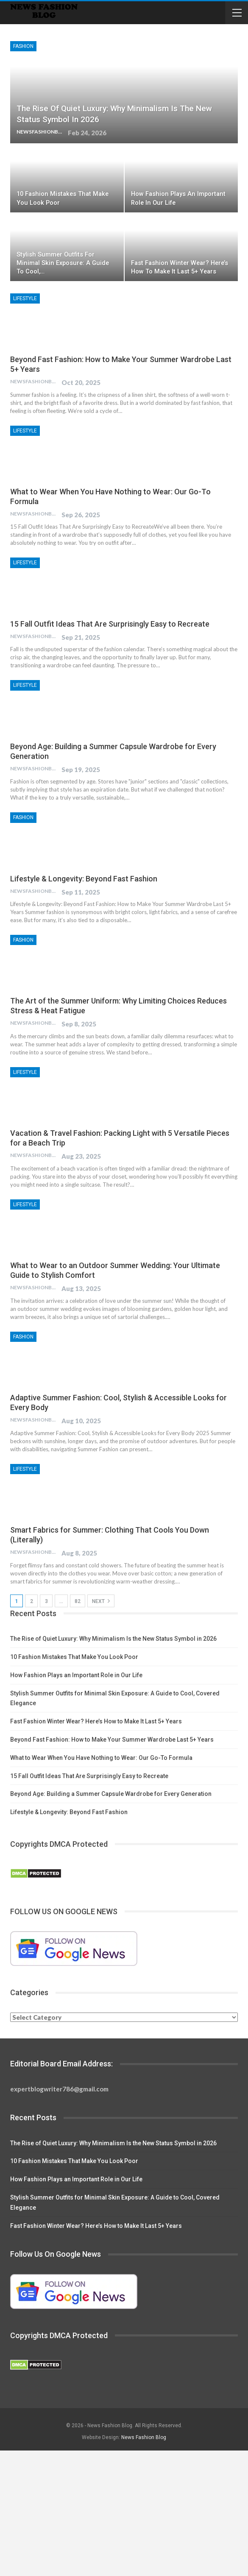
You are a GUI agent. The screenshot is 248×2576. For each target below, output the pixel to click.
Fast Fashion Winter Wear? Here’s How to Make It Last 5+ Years (96, 1721)
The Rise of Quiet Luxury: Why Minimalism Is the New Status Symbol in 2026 (113, 1638)
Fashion (23, 46)
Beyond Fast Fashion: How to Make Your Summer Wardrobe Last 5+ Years (112, 1739)
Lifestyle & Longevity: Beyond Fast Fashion (83, 878)
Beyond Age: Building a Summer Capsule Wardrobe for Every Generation (111, 1793)
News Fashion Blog (143, 2437)
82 (78, 1601)
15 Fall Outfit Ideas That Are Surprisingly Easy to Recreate (109, 623)
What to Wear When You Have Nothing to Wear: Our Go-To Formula (101, 1757)
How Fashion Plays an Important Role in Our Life (76, 1675)
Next (101, 1600)
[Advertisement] (124, 2513)
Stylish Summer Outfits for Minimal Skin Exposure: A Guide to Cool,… (63, 263)
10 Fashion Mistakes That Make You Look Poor (74, 1656)
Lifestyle (25, 298)
